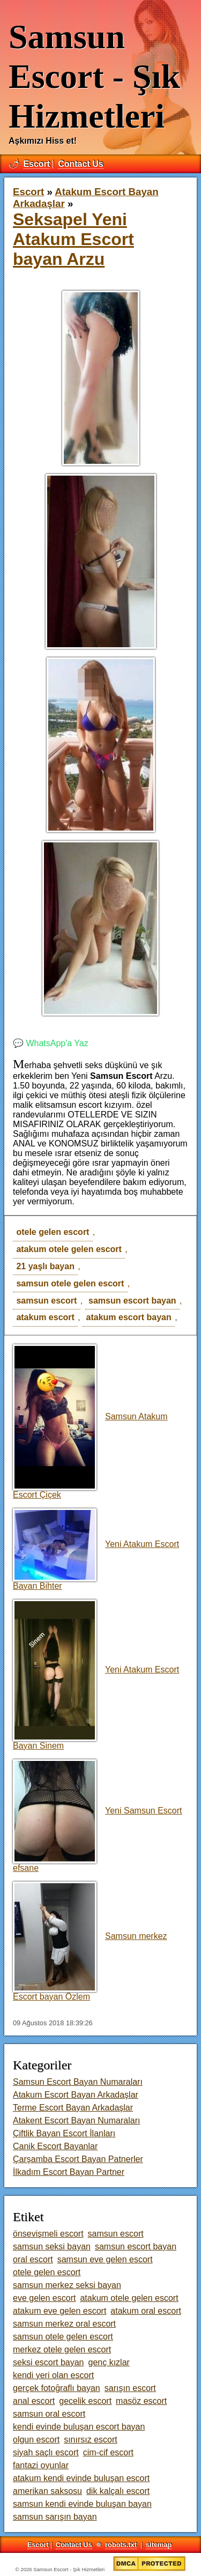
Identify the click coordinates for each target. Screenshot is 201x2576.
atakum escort (45, 1317)
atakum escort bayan (129, 1317)
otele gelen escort (52, 1232)
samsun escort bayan (132, 1300)
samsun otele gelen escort (70, 1283)
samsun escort (46, 1300)
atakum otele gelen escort (69, 1249)
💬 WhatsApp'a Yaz (50, 1043)
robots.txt (121, 2545)
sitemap (159, 2545)
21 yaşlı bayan (45, 1266)
